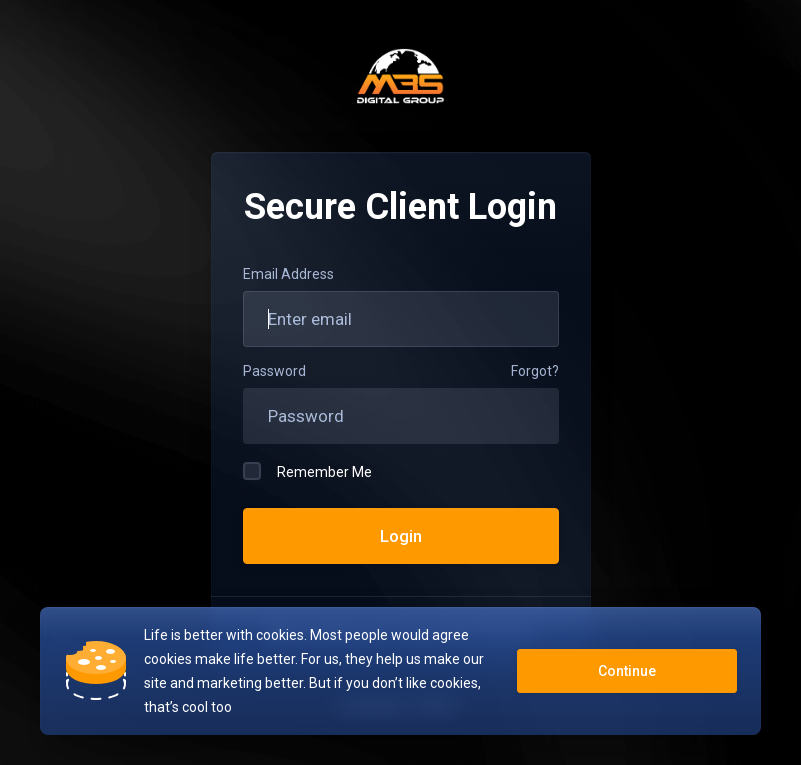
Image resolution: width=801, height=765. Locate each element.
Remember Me (307, 471)
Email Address (288, 274)
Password (274, 371)
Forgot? (535, 371)
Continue (627, 671)
